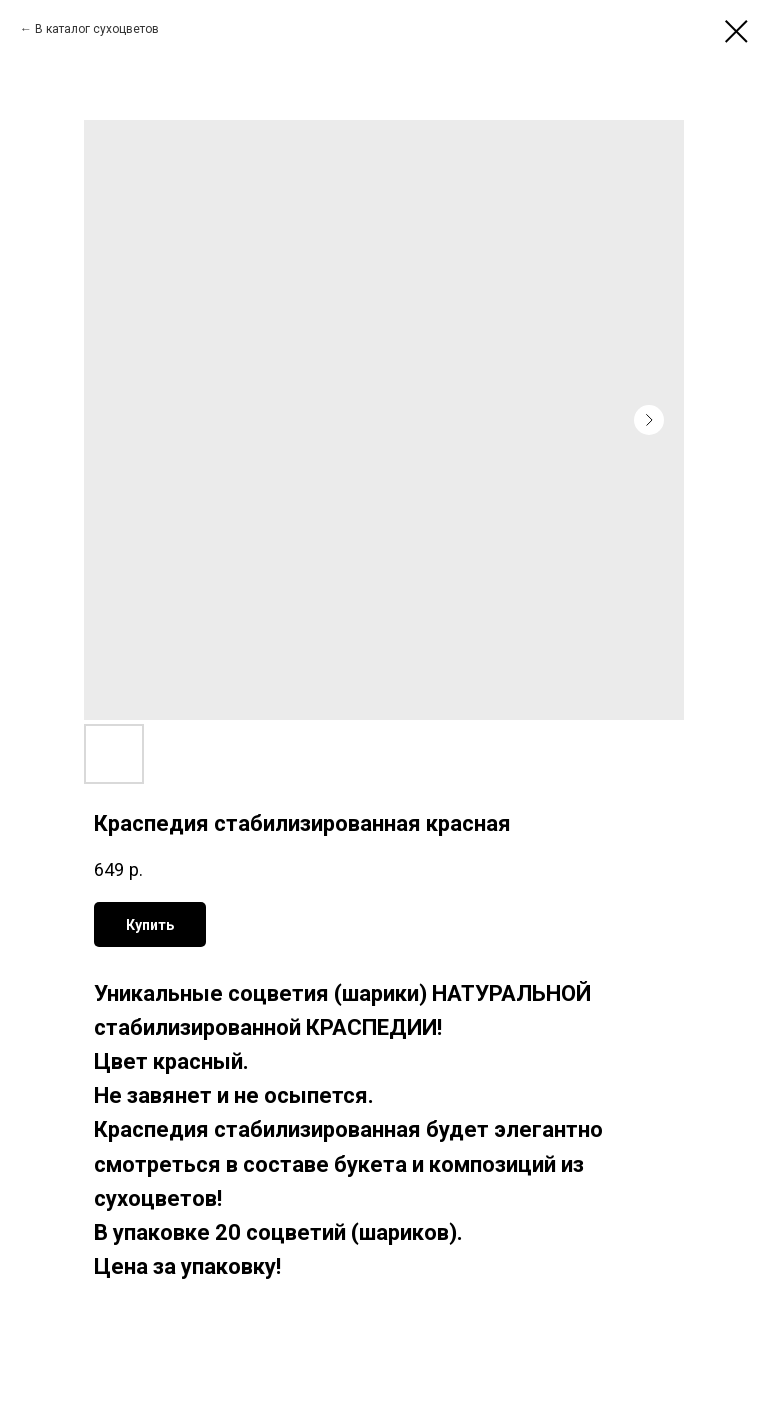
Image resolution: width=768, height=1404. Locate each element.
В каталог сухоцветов (97, 29)
